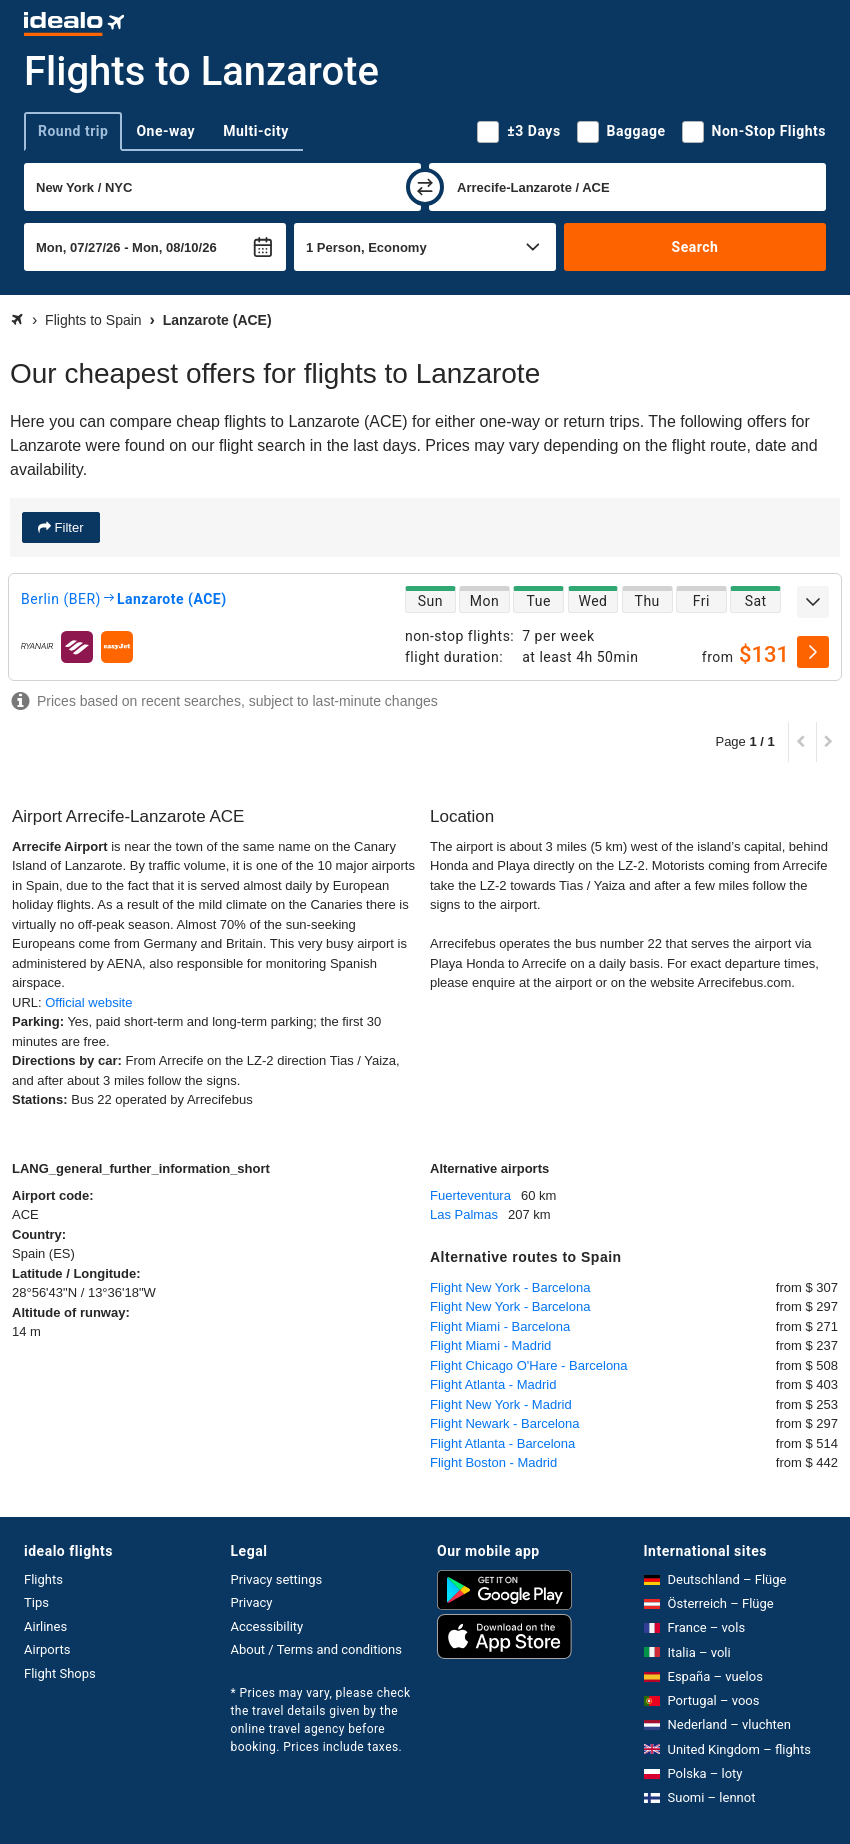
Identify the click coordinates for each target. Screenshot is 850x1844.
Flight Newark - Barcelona (505, 1423)
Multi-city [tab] (256, 131)
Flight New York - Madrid (501, 1404)
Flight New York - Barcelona (510, 1287)
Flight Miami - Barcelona (500, 1326)
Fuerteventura (470, 1195)
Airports (47, 1649)
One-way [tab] (165, 131)
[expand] (813, 602)
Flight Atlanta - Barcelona (502, 1443)
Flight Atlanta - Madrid (493, 1384)
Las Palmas (464, 1214)
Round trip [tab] (73, 131)
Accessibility (267, 1626)
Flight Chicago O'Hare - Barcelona (529, 1365)
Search (695, 247)
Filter (67, 527)
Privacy (252, 1602)
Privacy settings (277, 1579)
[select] (813, 652)
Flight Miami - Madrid (490, 1345)
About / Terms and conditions (316, 1649)
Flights (43, 1579)
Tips (36, 1602)
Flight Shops (60, 1673)
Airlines (45, 1626)
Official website (88, 1002)
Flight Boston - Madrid (493, 1462)
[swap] (425, 187)
